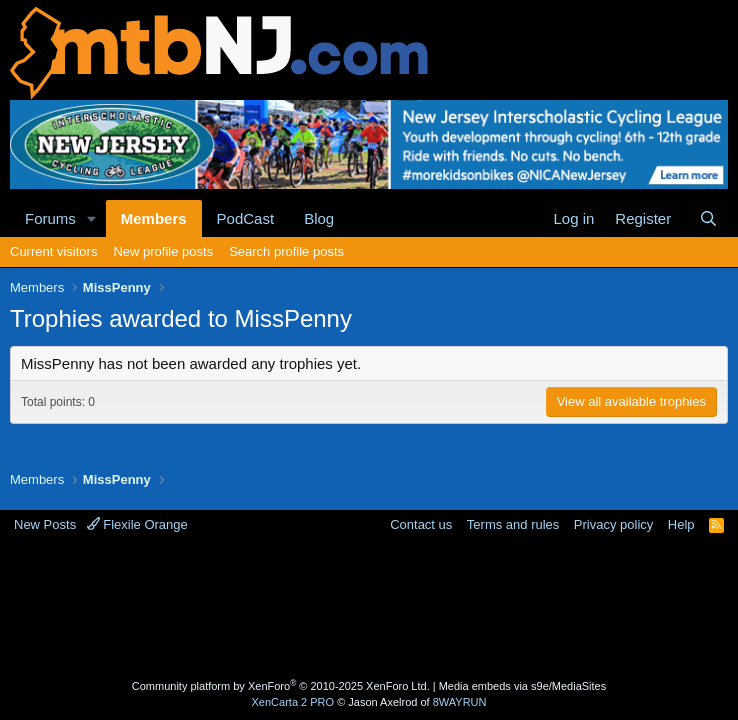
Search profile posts (286, 251)
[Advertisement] (374, 609)
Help (681, 524)
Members (154, 218)
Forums (50, 218)
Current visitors (53, 251)
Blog (319, 218)
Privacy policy (613, 524)
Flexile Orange (137, 524)
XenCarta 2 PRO (293, 702)
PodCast (246, 218)
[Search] (708, 218)
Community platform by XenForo (281, 686)
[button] (92, 218)
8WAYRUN (460, 702)
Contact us (421, 524)
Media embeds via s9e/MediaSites (523, 686)
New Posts (45, 524)
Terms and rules (513, 524)
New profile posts (163, 251)
